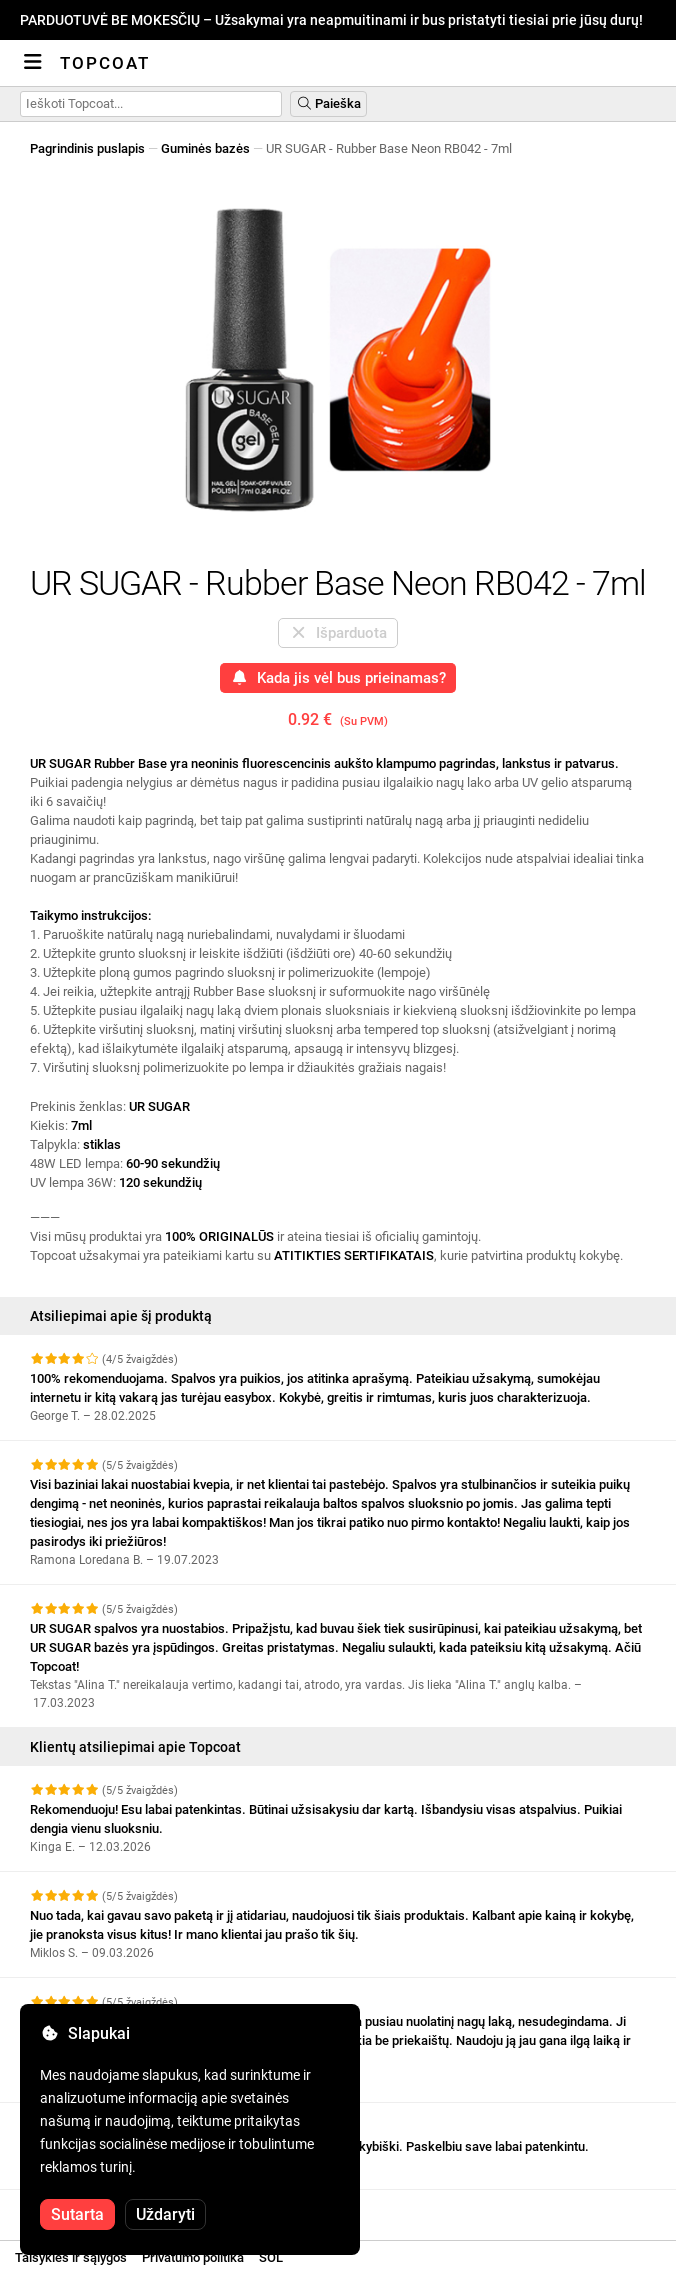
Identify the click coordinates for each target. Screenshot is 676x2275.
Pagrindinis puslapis (87, 148)
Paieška (328, 103)
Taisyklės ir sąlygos (71, 2257)
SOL (271, 2257)
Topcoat (105, 63)
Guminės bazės (205, 148)
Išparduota (338, 633)
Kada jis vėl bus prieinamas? (338, 678)
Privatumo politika (193, 2257)
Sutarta (77, 2214)
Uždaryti (165, 2214)
